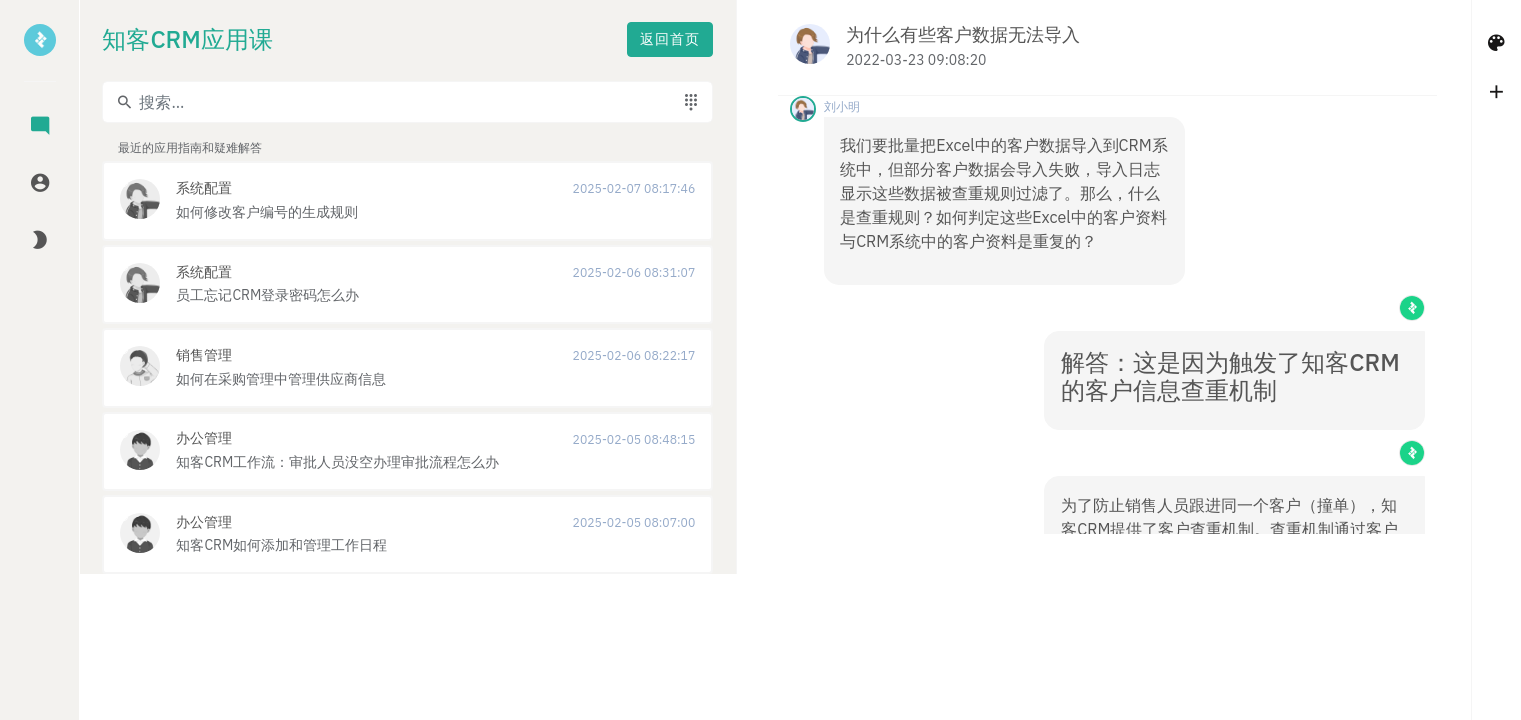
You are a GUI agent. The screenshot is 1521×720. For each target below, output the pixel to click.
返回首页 (412, 41)
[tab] (40, 127)
